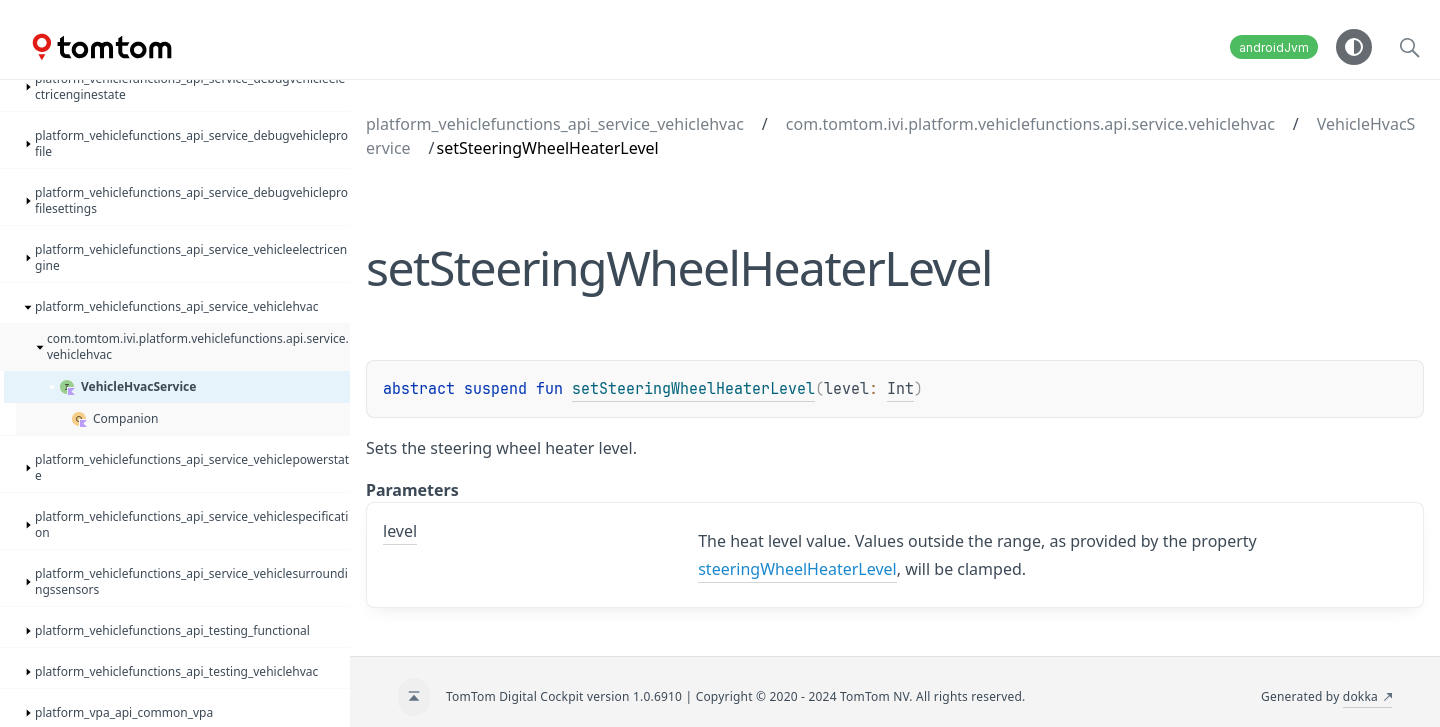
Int (900, 389)
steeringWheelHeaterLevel (797, 569)
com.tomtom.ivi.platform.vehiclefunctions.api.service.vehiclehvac (1030, 124)
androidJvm (1274, 47)
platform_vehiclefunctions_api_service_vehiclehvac (555, 124)
